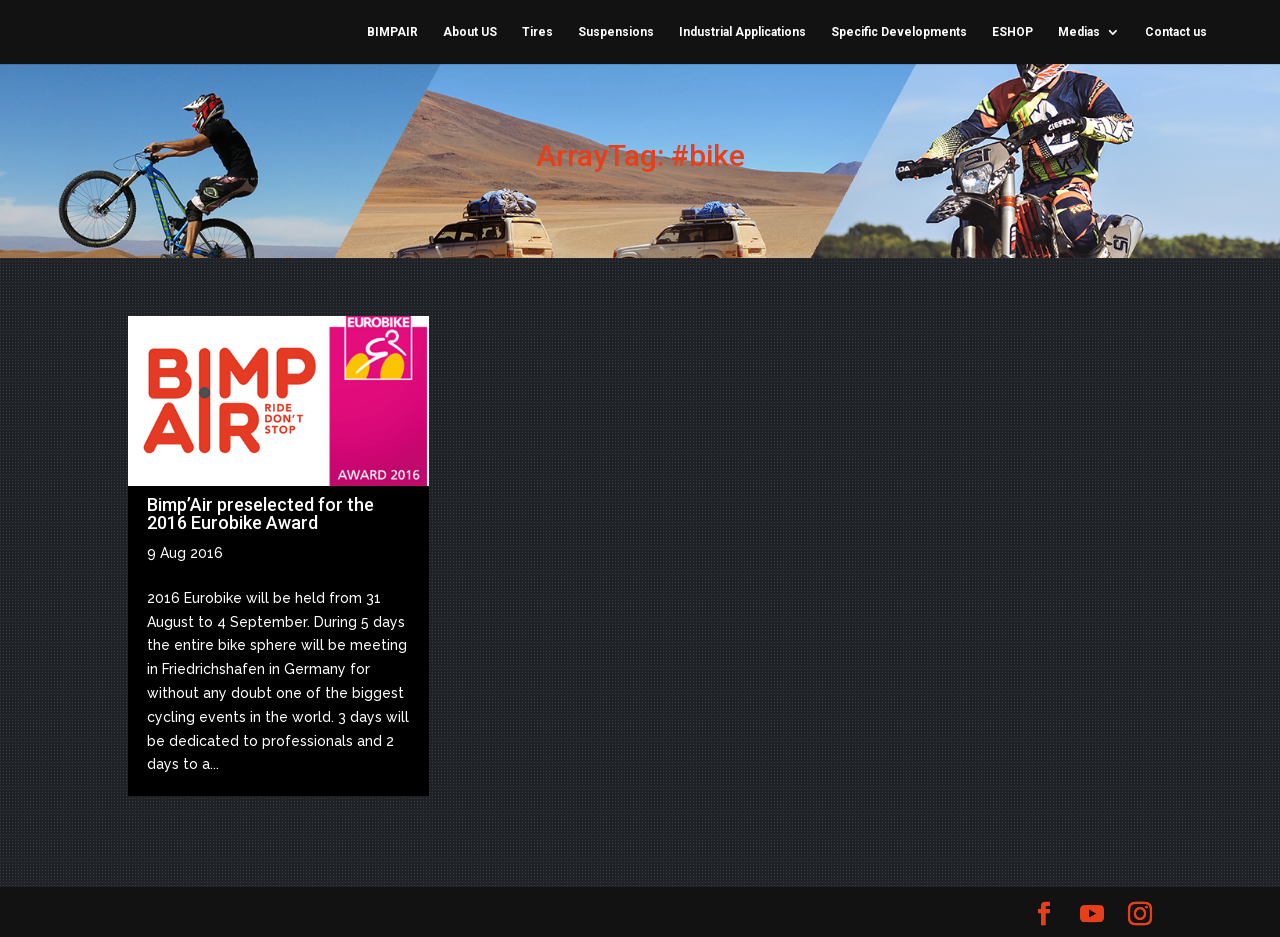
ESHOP (1012, 32)
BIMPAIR (392, 32)
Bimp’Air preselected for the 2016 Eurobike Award (260, 513)
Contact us (1176, 32)
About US (470, 32)
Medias (1079, 32)
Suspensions (616, 32)
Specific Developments (899, 32)
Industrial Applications (742, 32)
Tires (537, 32)
